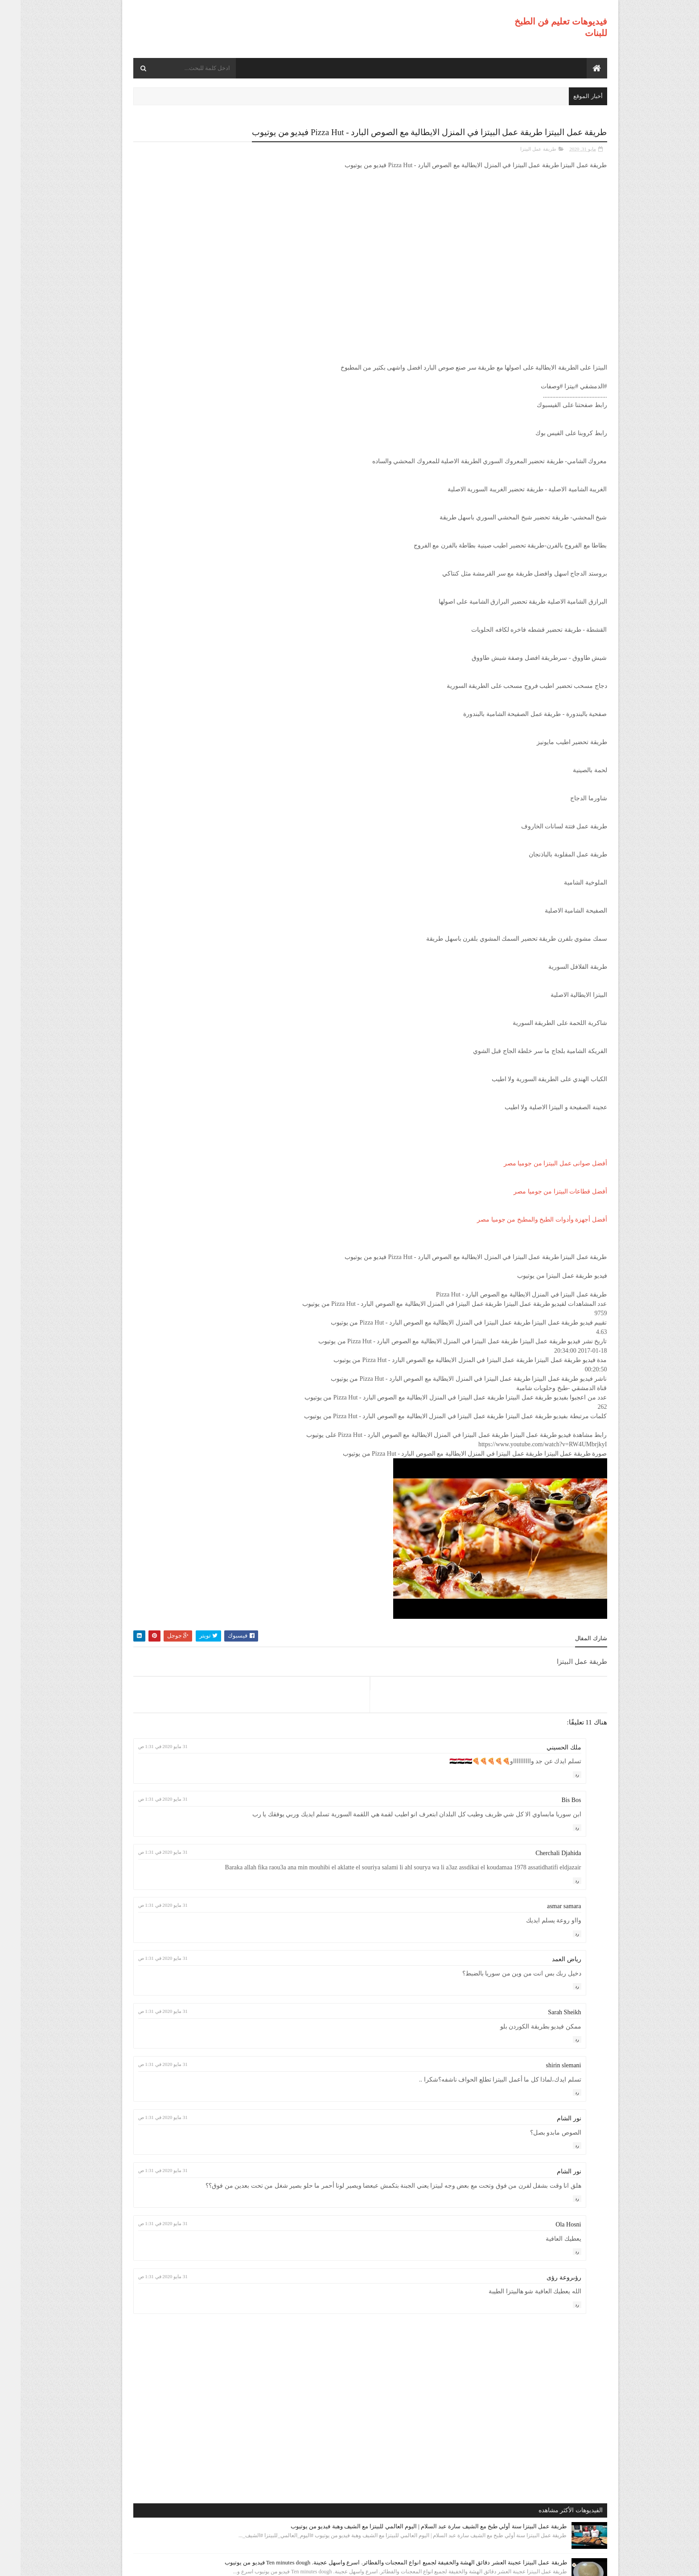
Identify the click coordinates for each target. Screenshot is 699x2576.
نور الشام (548, 2146)
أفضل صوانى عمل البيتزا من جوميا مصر (535, 1173)
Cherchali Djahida (537, 1871)
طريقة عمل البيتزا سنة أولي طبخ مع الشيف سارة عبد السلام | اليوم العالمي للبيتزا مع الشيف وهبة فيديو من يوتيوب (167, 180)
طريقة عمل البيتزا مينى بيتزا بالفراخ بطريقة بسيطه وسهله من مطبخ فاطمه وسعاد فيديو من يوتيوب (167, 539)
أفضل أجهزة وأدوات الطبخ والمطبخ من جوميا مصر (521, 1229)
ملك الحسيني (543, 1757)
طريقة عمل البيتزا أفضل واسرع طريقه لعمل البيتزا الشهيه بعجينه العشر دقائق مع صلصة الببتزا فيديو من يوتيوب (164, 426)
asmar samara (543, 1933)
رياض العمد (546, 1986)
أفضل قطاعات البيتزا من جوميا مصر (540, 1201)
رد (557, 1784)
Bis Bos (551, 1810)
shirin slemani (543, 2093)
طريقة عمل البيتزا (518, 158)
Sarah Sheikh (543, 2040)
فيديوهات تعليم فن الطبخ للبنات (520, 2563)
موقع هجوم (459, 2563)
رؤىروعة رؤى (543, 2313)
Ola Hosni (547, 2260)
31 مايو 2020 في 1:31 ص (300, 1756)
